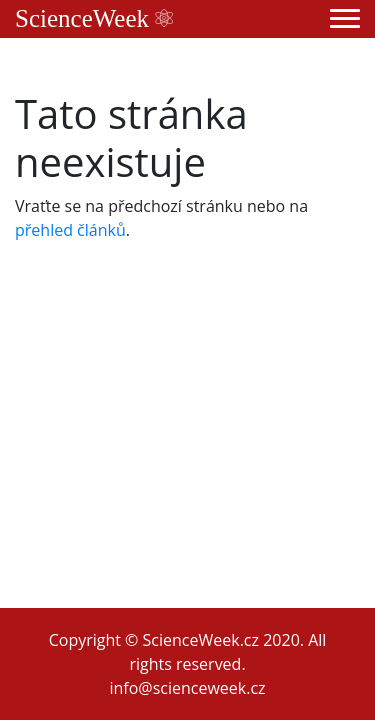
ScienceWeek (94, 18)
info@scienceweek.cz (187, 688)
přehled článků (70, 230)
